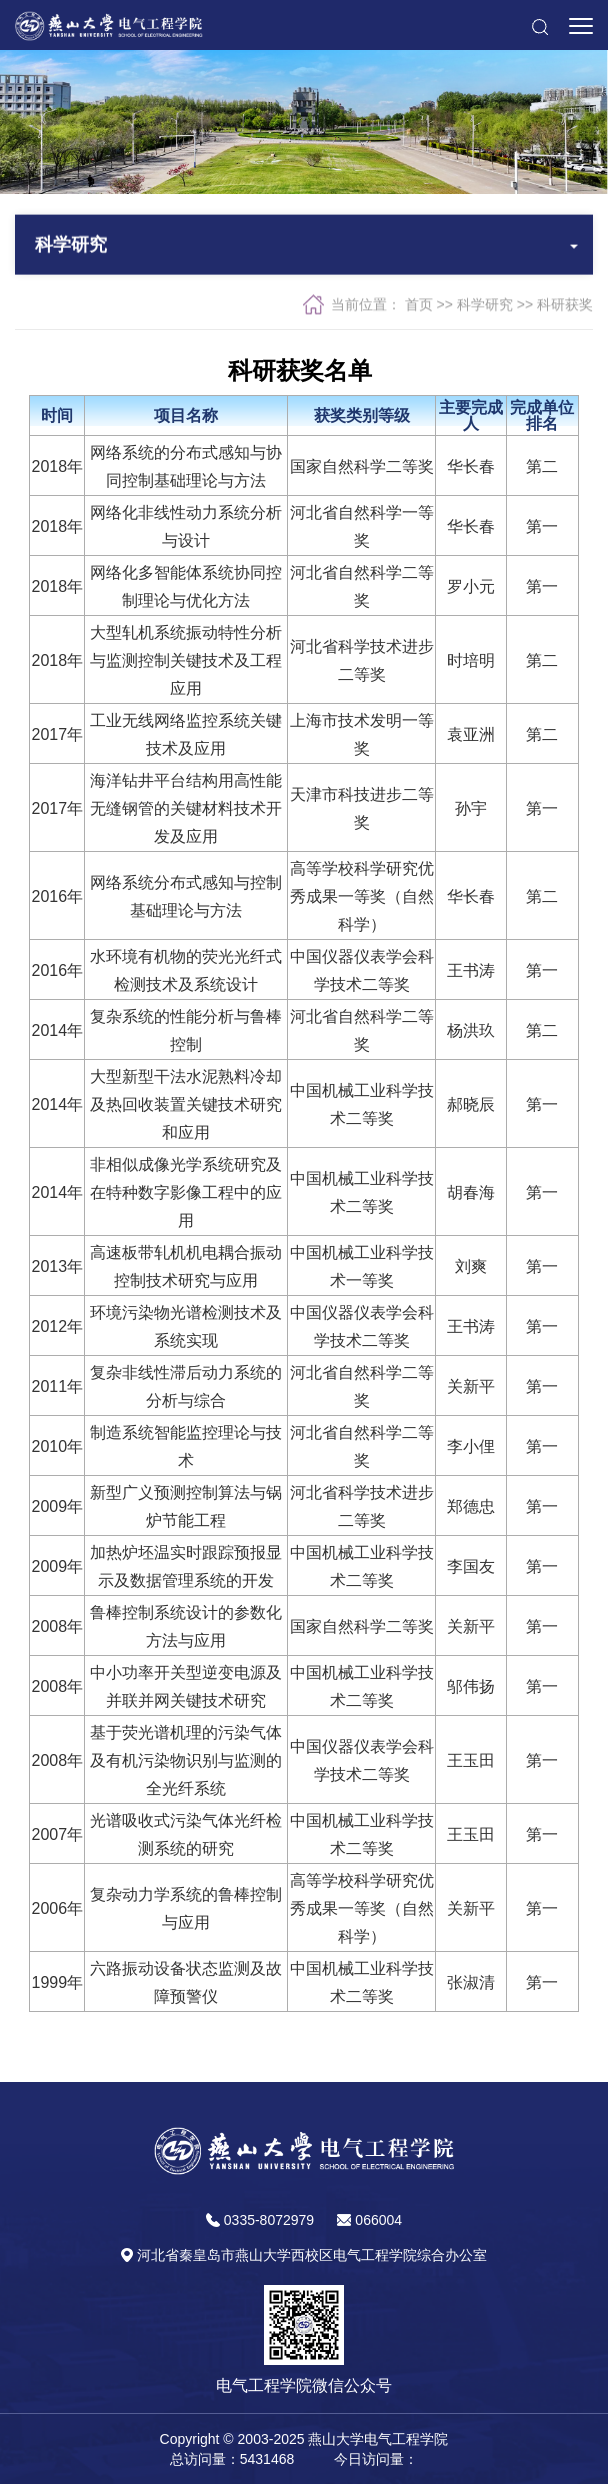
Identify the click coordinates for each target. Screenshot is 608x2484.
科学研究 (485, 306)
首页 (419, 306)
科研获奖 (565, 306)
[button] (539, 25)
